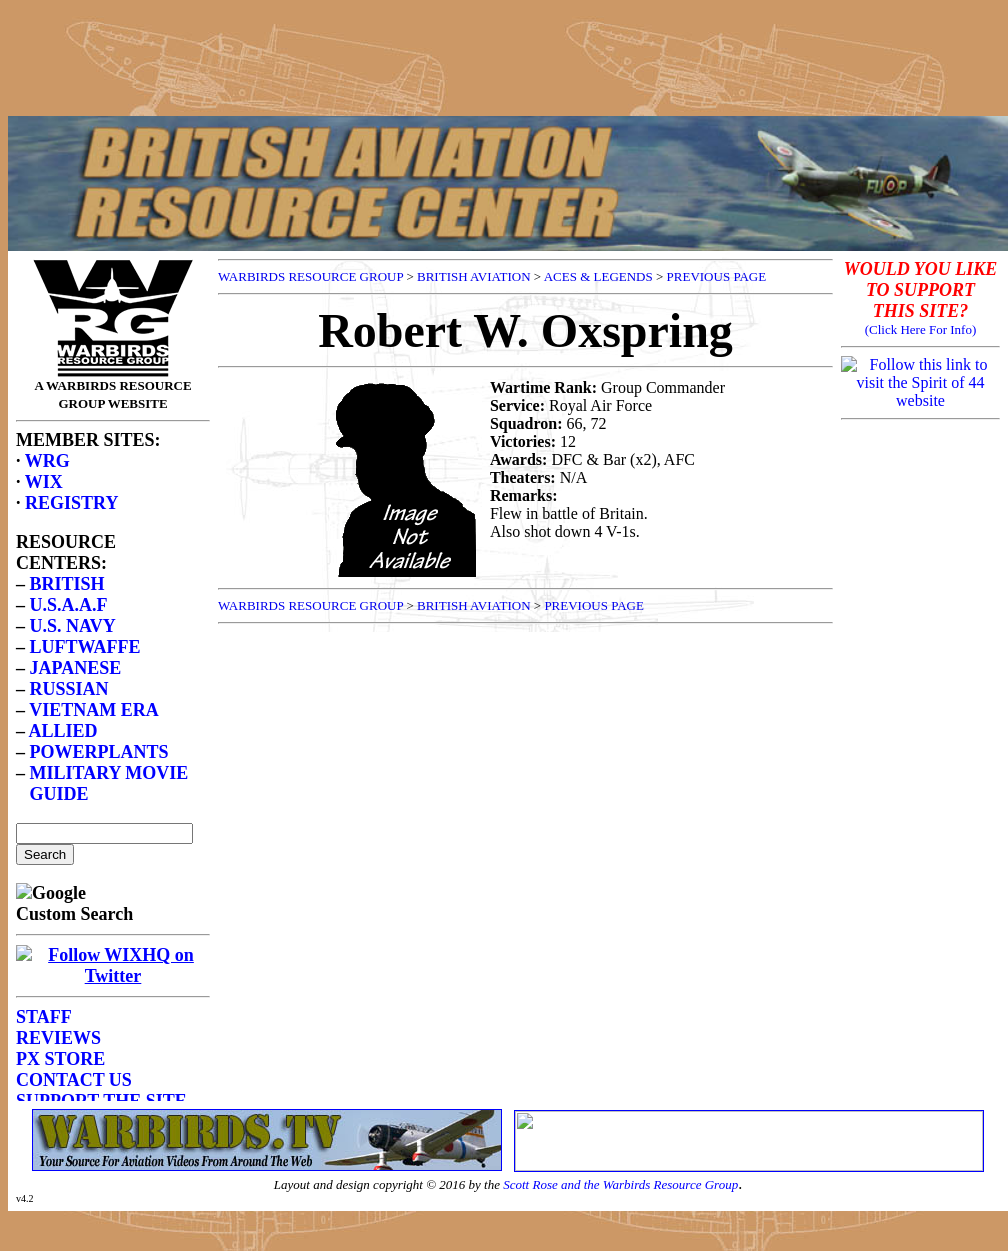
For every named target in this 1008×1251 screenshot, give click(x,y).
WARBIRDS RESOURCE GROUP (310, 276)
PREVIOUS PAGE (717, 276)
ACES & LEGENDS (598, 276)
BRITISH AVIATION (474, 276)
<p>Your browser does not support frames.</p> (113, 676)
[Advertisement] (504, 53)
